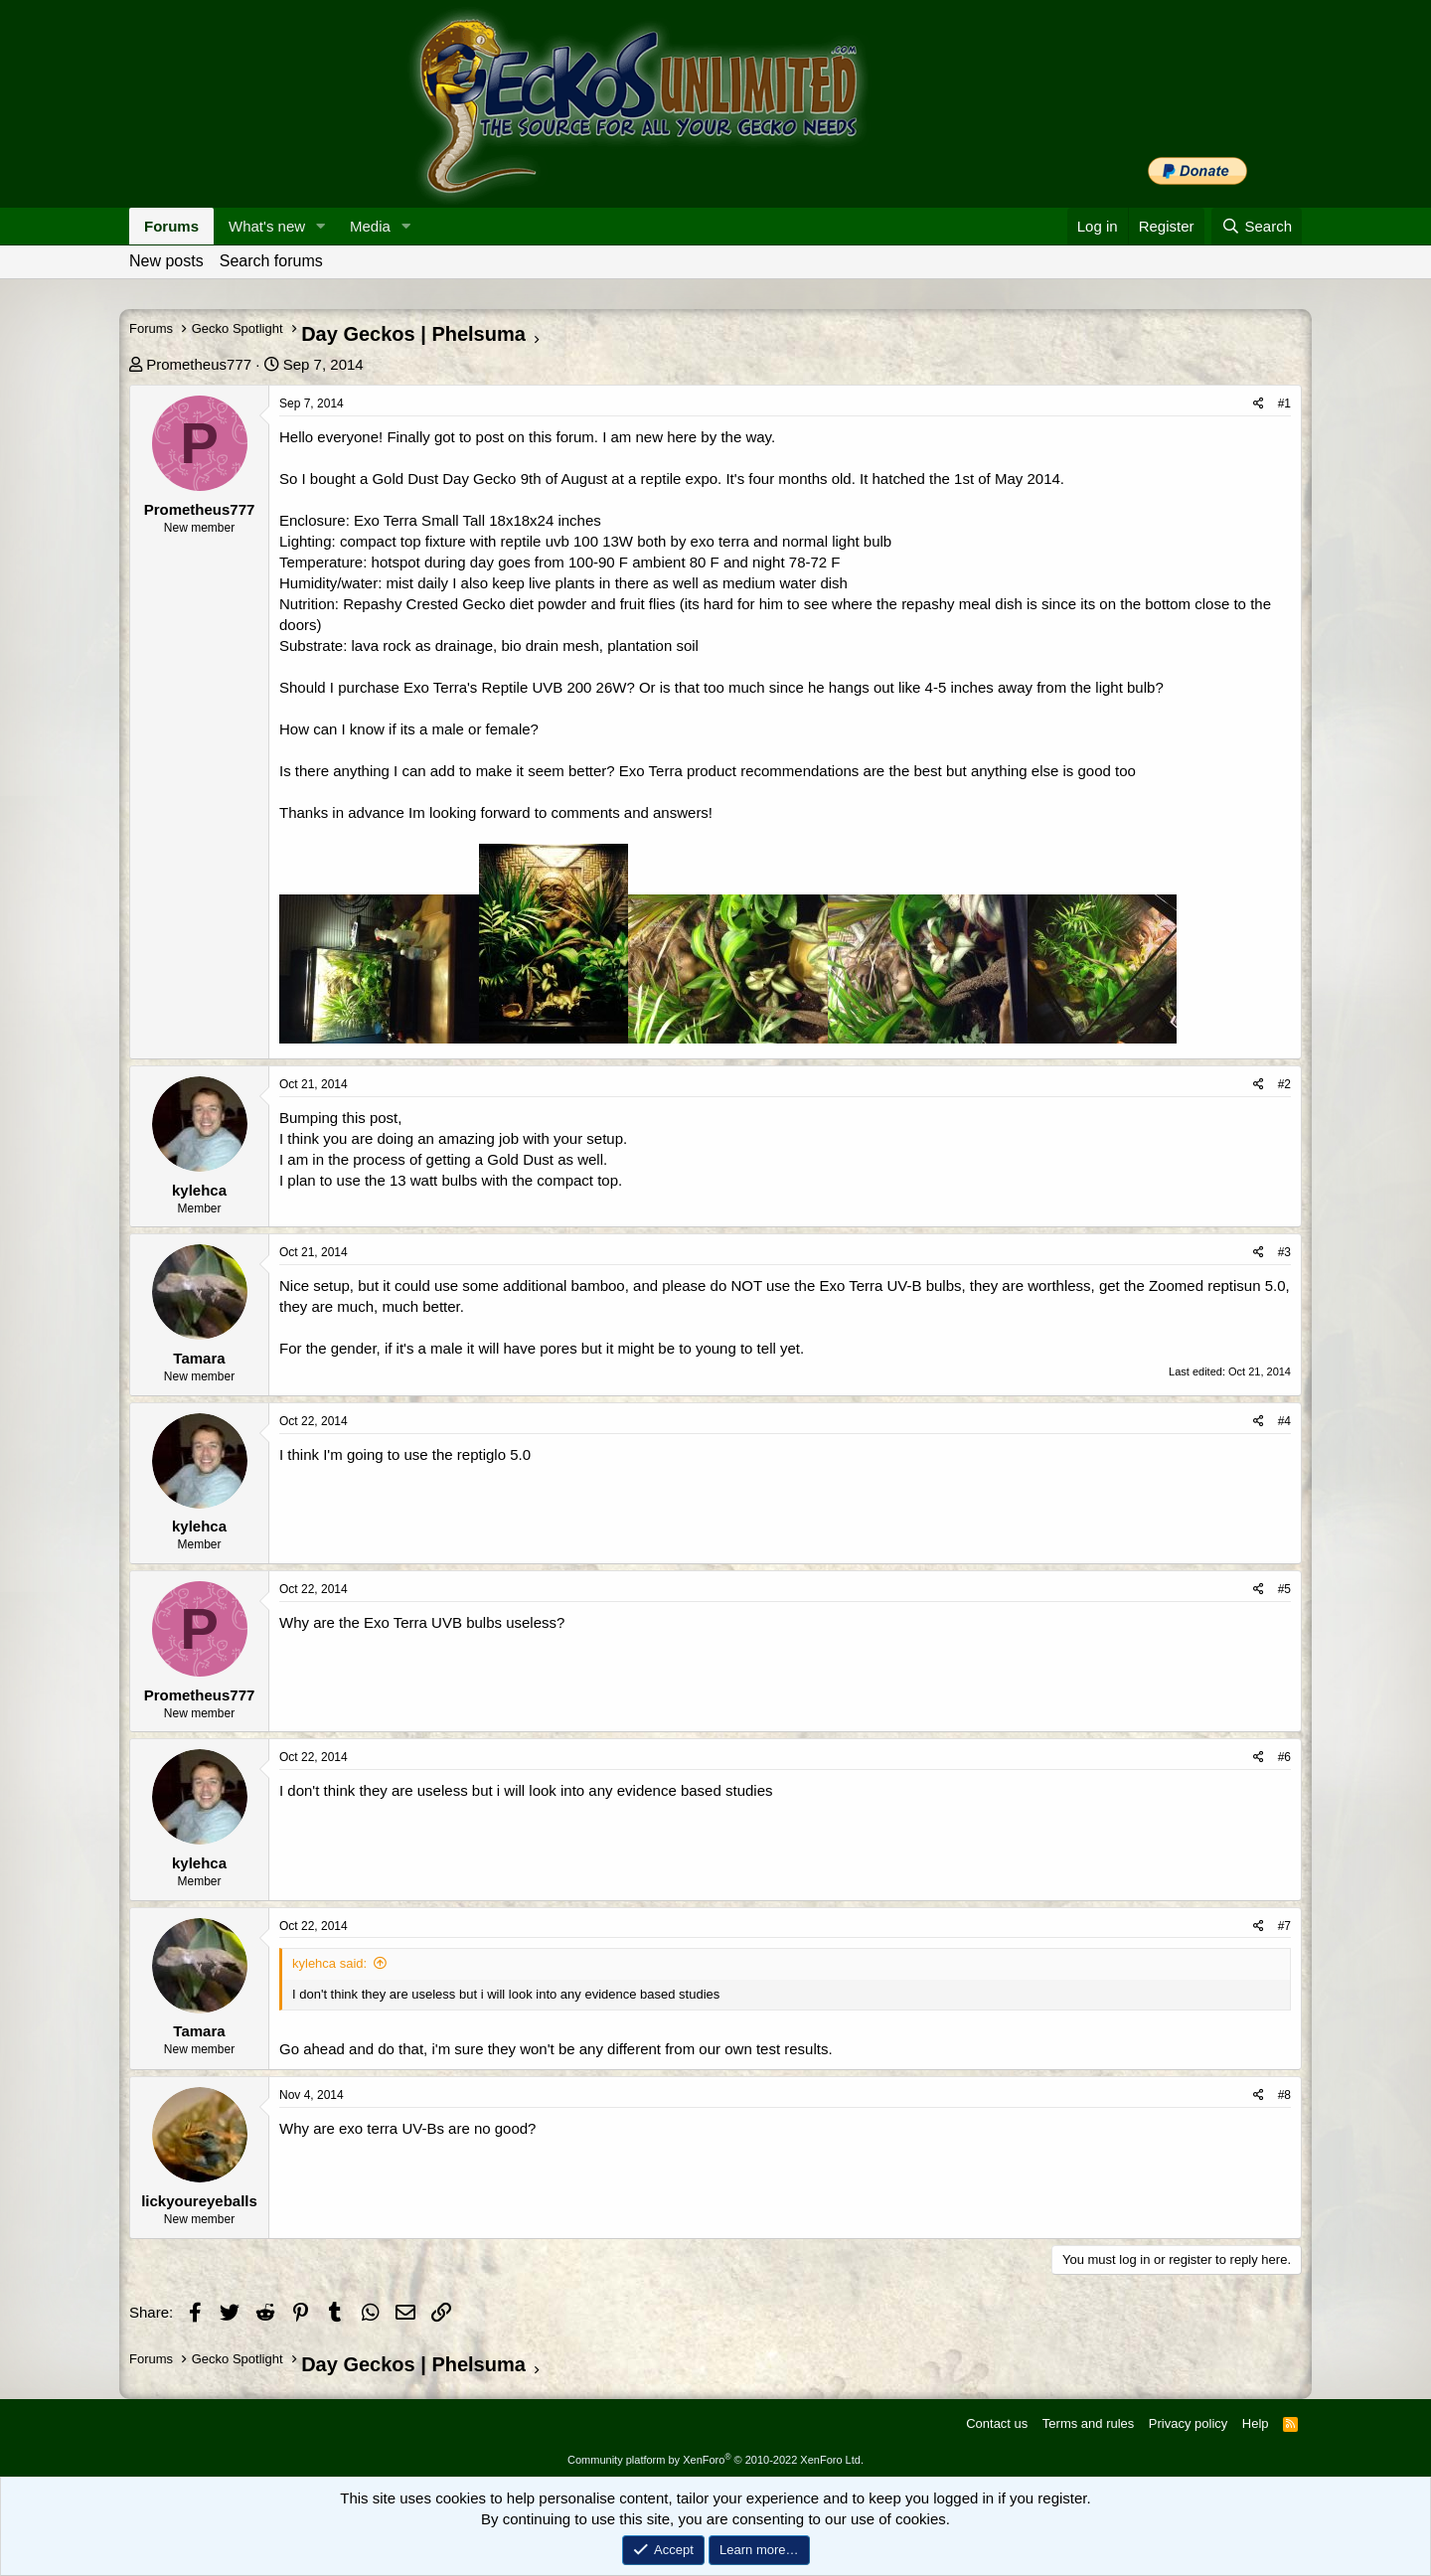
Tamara (199, 1358)
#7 (1284, 1926)
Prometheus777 (198, 364)
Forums (171, 226)
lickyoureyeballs (199, 2200)
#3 (1284, 1252)
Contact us (997, 2423)
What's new (267, 226)
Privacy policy (1188, 2423)
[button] (321, 226)
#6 (1284, 1757)
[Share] (1258, 404)
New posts (166, 260)
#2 (1284, 1084)
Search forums (271, 260)
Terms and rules (1088, 2423)
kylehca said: (329, 1963)
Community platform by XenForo (715, 2460)
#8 (1284, 2095)
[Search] (1256, 226)
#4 (1284, 1421)
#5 (1284, 1589)
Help (1255, 2423)
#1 (1284, 403)
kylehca (199, 1190)
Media (370, 226)
